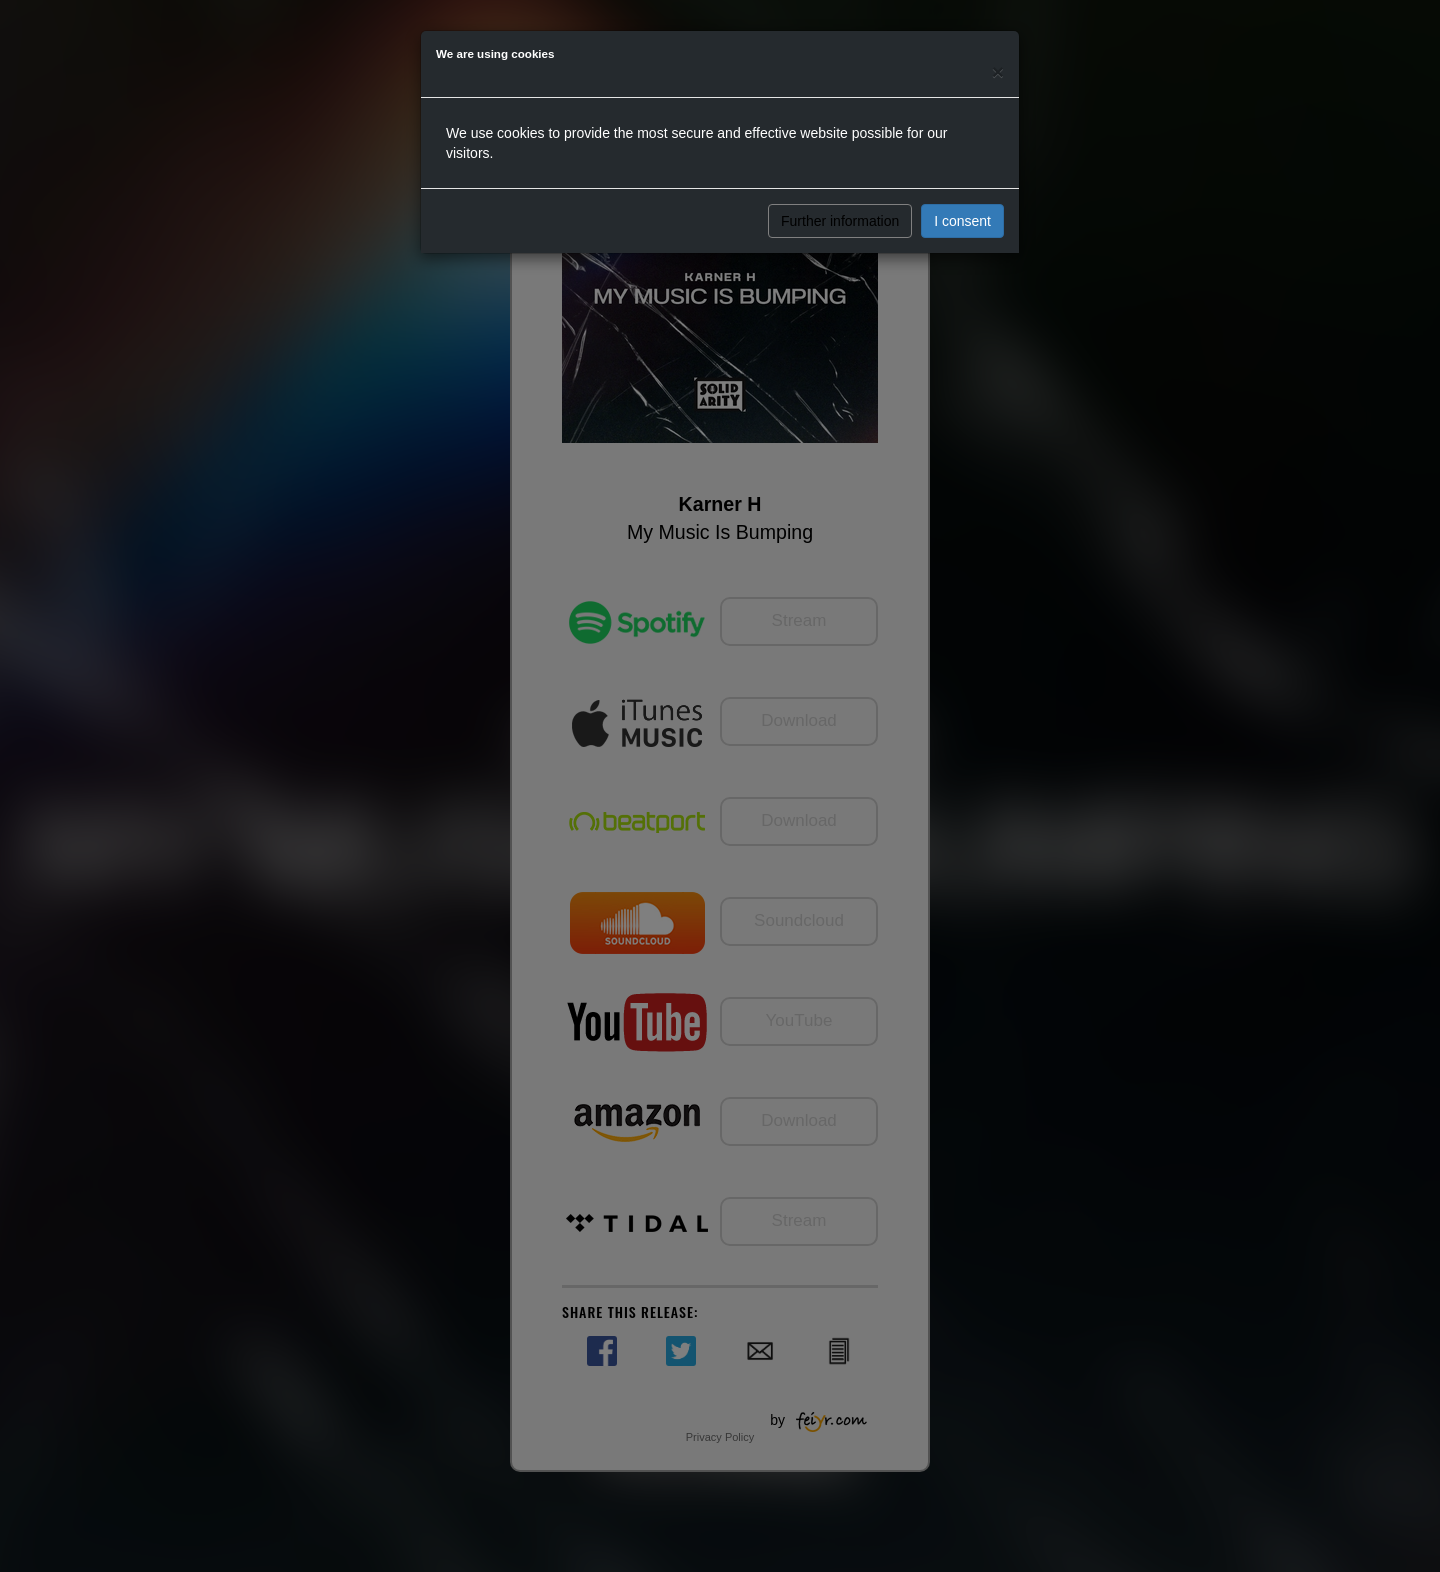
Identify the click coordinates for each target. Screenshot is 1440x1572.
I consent (962, 221)
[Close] (998, 71)
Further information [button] (840, 221)
